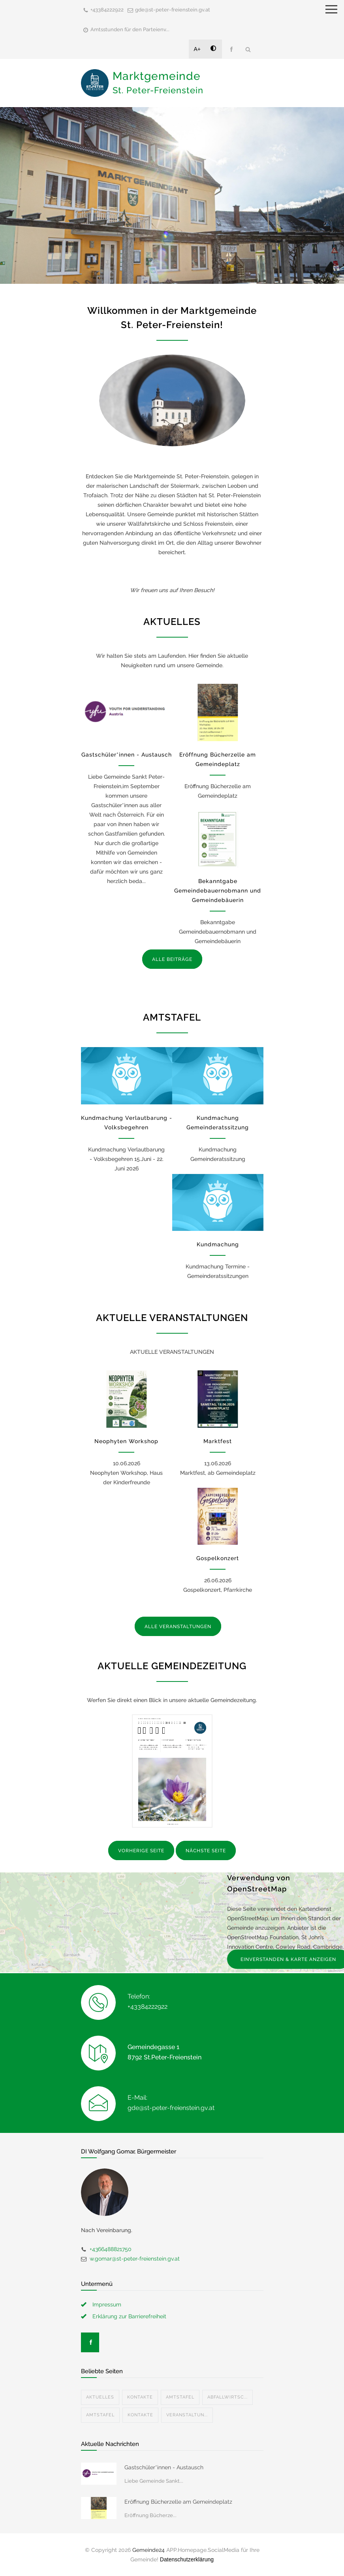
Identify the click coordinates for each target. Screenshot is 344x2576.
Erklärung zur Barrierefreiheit (129, 2316)
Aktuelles (100, 2397)
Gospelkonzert (217, 1558)
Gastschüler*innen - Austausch (126, 754)
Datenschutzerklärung (187, 2559)
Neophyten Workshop (126, 1441)
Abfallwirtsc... (227, 2397)
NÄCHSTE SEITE (206, 1850)
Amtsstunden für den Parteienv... (129, 29)
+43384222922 (107, 10)
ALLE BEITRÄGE (172, 959)
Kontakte (140, 2397)
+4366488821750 (111, 2249)
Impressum (106, 2304)
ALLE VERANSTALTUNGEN (178, 1626)
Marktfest (217, 1441)
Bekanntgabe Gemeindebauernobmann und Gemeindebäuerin (217, 890)
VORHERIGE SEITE (141, 1850)
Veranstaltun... (187, 2414)
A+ (197, 49)
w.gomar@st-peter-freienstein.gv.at (135, 2258)
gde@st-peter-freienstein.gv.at (172, 10)
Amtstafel (180, 2397)
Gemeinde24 (148, 2550)
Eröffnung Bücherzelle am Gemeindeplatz (178, 2502)
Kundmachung (218, 1244)
